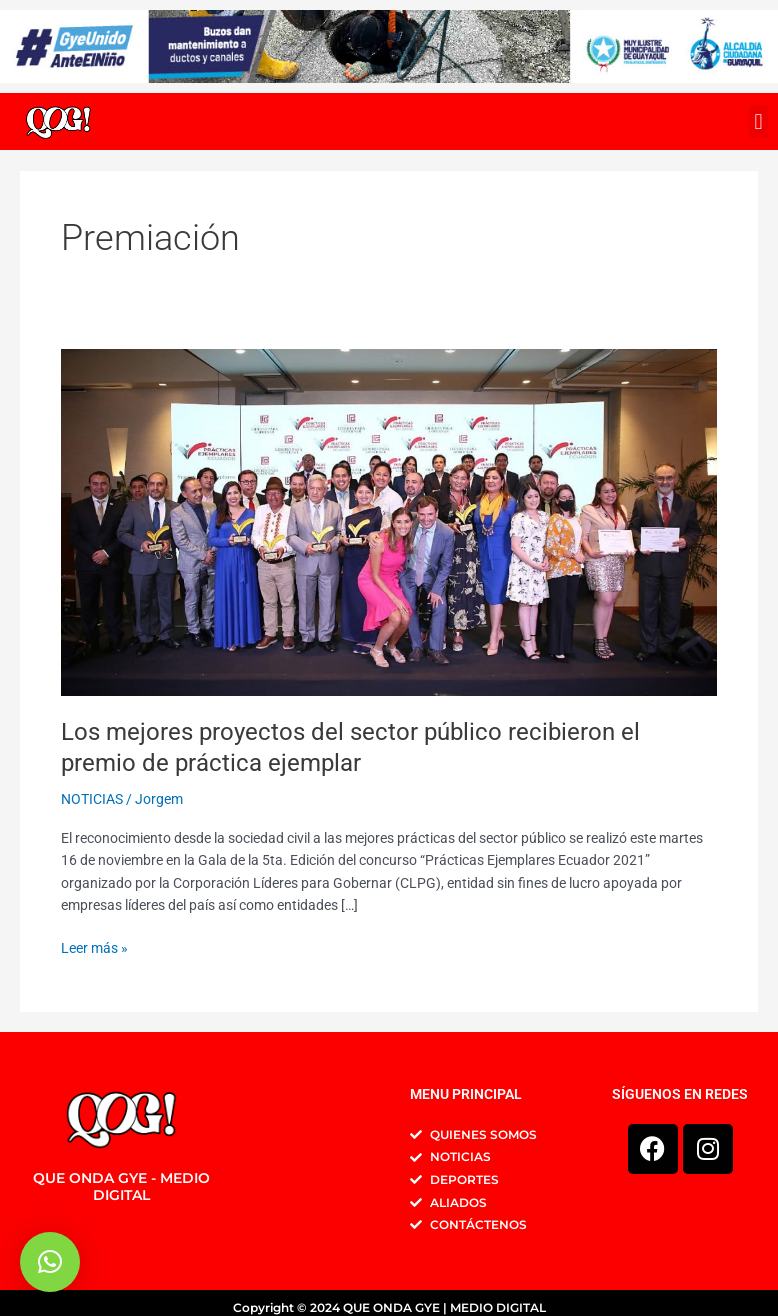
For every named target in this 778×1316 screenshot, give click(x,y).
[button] (758, 121)
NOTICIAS (92, 799)
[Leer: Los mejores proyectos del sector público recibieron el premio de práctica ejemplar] (389, 521)
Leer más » (94, 946)
